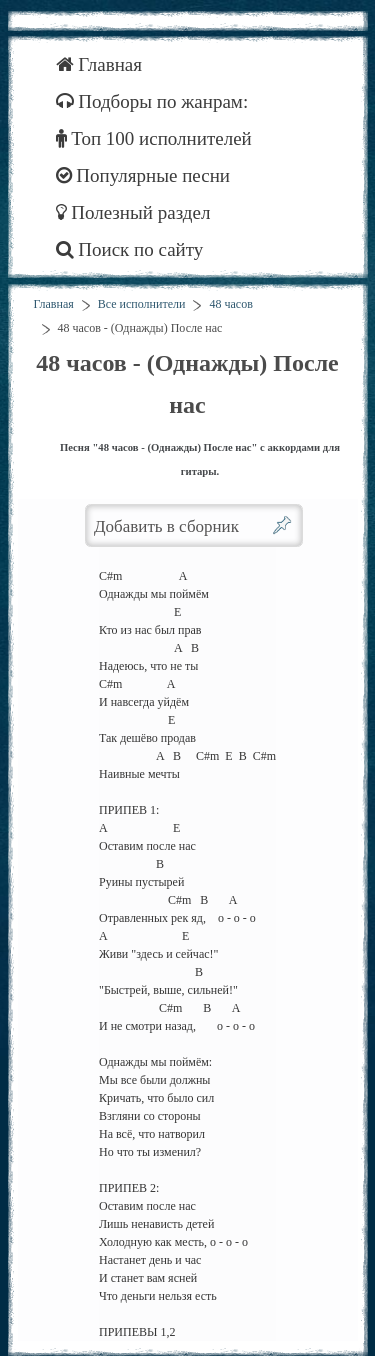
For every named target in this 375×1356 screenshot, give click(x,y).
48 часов (230, 304)
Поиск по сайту (130, 249)
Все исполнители (142, 304)
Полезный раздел (133, 212)
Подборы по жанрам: (152, 101)
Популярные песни (143, 175)
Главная (99, 64)
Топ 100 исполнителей (154, 138)
